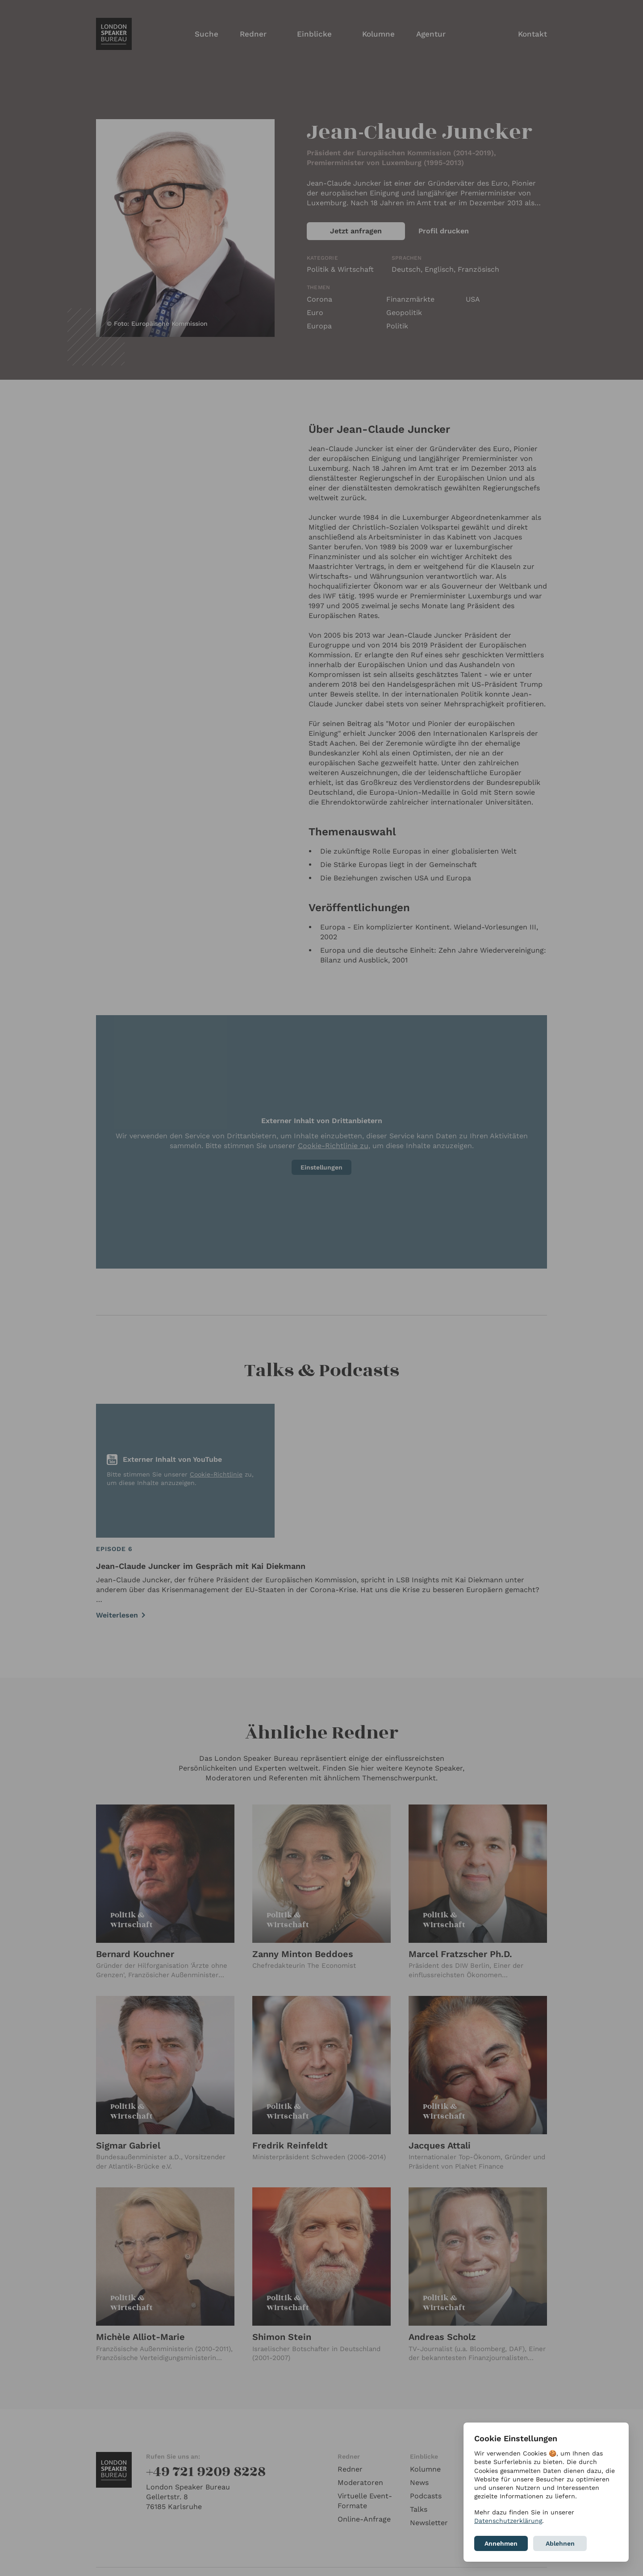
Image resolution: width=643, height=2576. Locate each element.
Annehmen (501, 2543)
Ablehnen (560, 2543)
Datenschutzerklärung (508, 2520)
